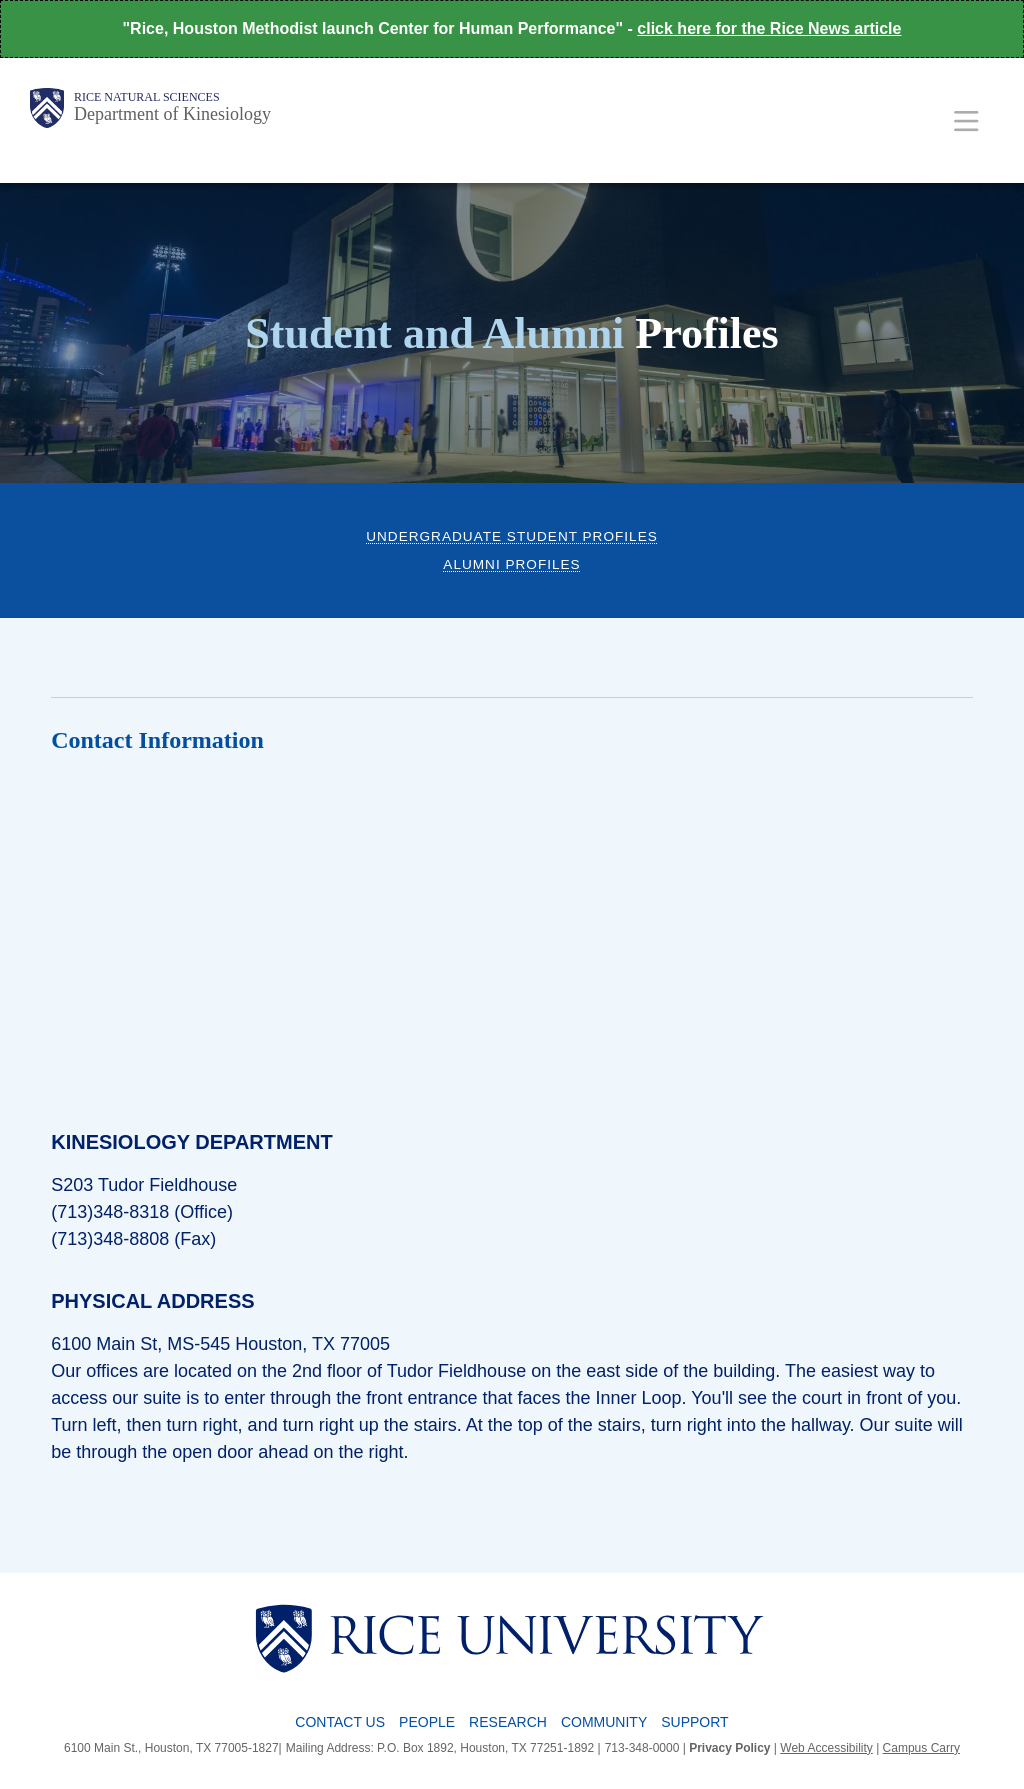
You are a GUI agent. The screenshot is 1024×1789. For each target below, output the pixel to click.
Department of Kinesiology (172, 114)
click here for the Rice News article (769, 28)
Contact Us (340, 1722)
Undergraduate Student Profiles (512, 536)
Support (694, 1722)
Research (508, 1722)
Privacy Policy (729, 1748)
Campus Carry (921, 1748)
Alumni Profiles (511, 564)
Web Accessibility (826, 1748)
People (427, 1722)
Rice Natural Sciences (147, 97)
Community (604, 1722)
